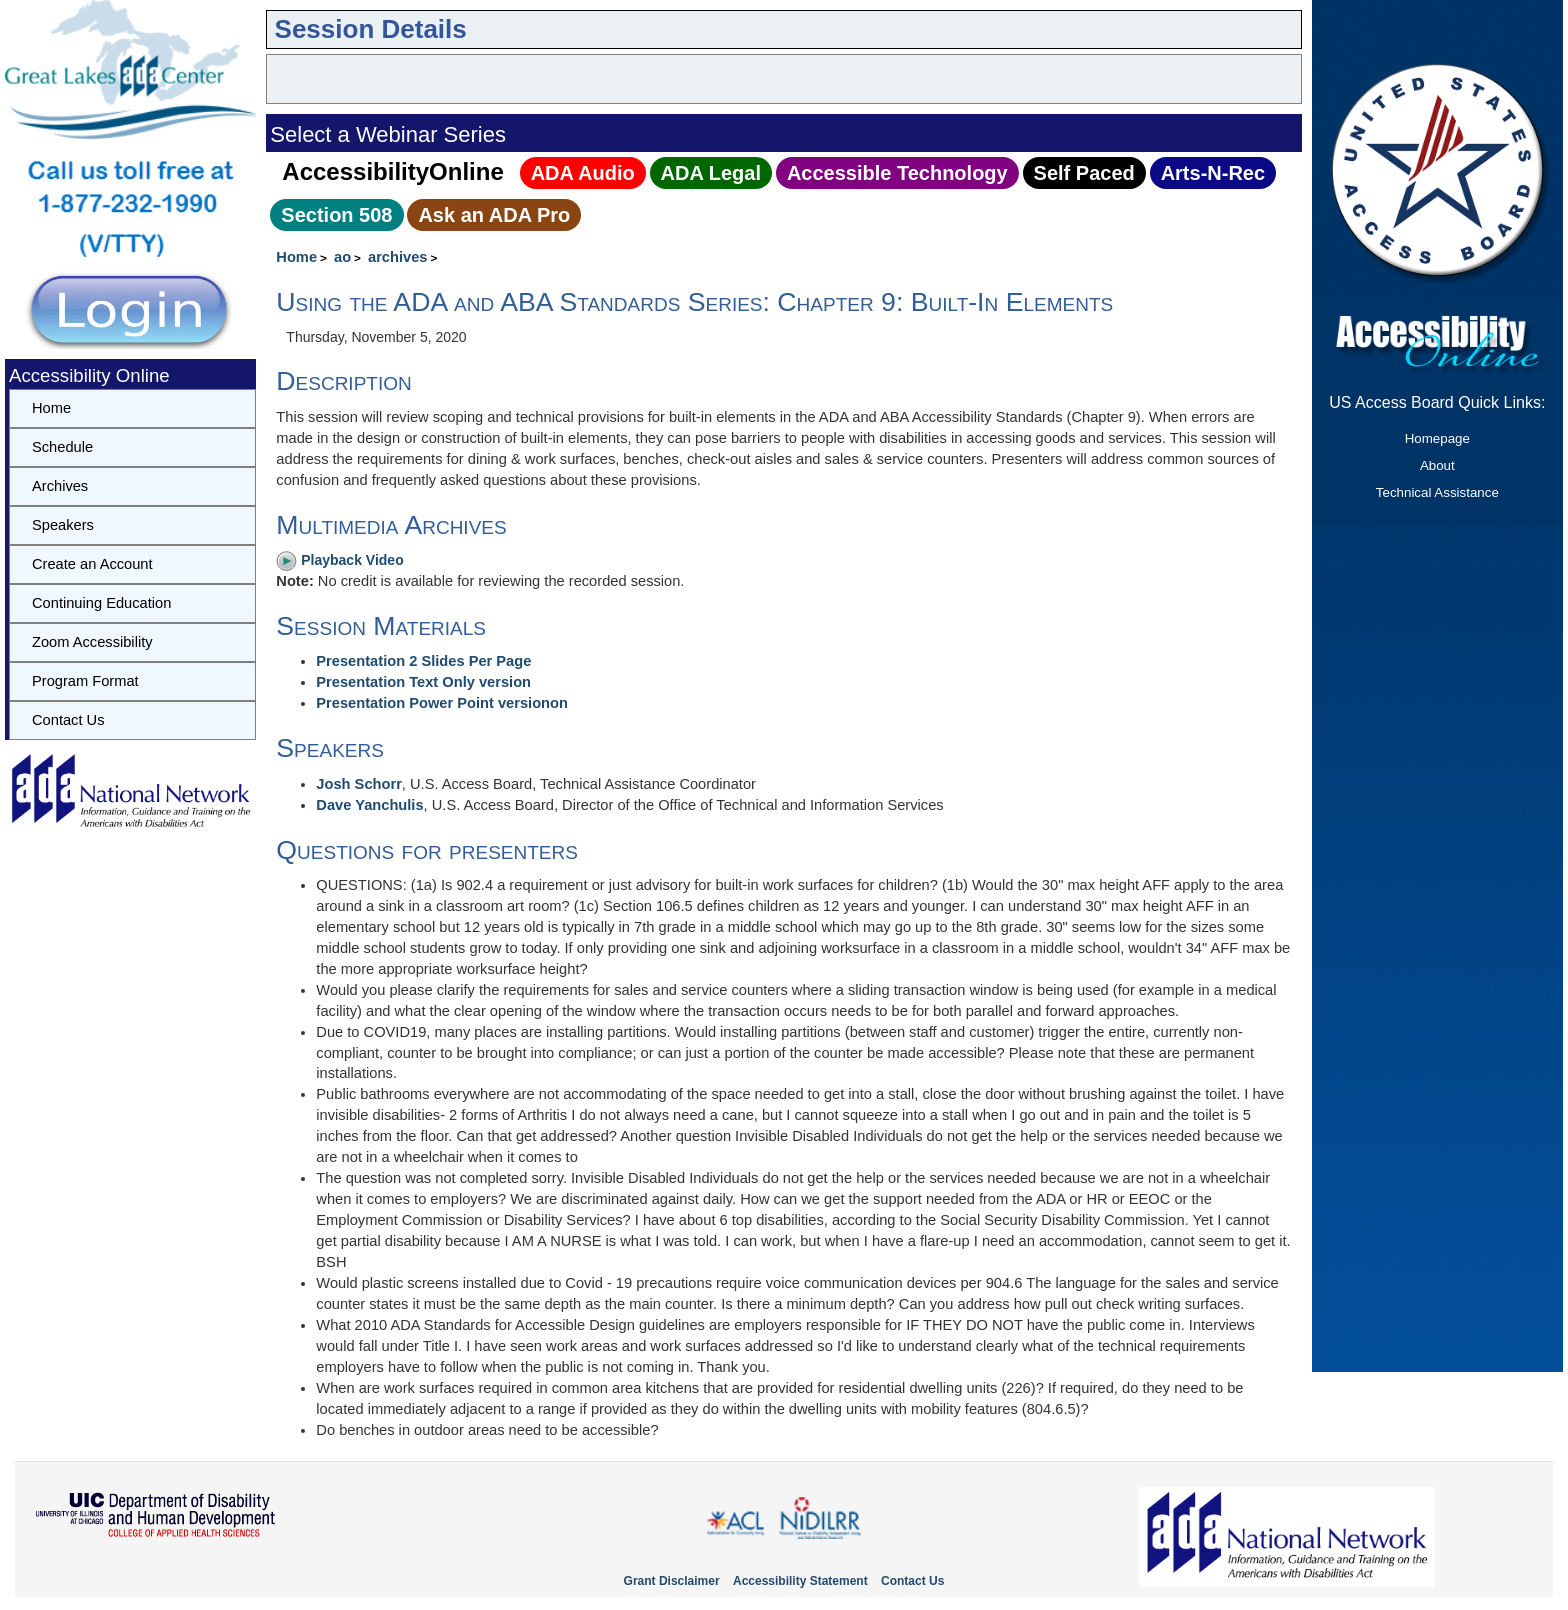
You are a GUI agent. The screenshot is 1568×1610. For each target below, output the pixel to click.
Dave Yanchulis (369, 805)
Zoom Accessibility (92, 642)
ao (342, 257)
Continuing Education (101, 603)
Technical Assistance (1437, 492)
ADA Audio (583, 173)
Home (296, 257)
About (1437, 465)
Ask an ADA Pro (494, 215)
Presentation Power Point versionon (442, 703)
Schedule (62, 447)
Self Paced (1084, 173)
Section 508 (336, 215)
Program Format (85, 681)
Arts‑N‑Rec (1213, 173)
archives (397, 257)
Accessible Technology (897, 173)
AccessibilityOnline (392, 171)
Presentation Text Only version (423, 682)
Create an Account (92, 564)
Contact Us (68, 720)
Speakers (63, 525)
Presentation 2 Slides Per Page (423, 661)
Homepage (1437, 438)
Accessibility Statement (800, 1581)
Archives (60, 486)
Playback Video (339, 560)
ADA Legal (711, 173)
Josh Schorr (359, 784)
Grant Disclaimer (672, 1581)
